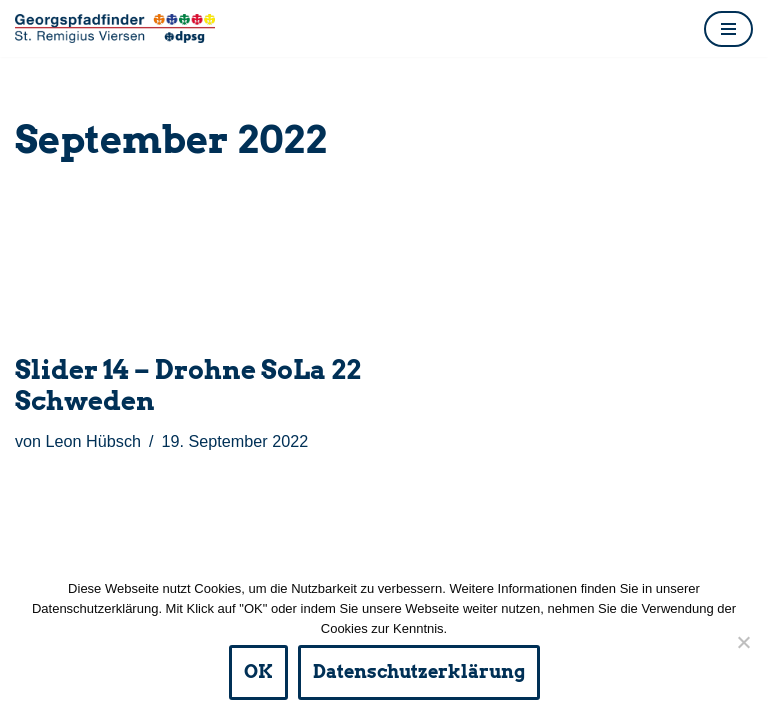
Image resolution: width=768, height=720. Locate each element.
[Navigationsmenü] (728, 29)
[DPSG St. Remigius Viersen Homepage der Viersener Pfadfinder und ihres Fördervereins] (115, 28)
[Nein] (743, 642)
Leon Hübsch (93, 441)
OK (258, 671)
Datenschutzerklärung (419, 671)
